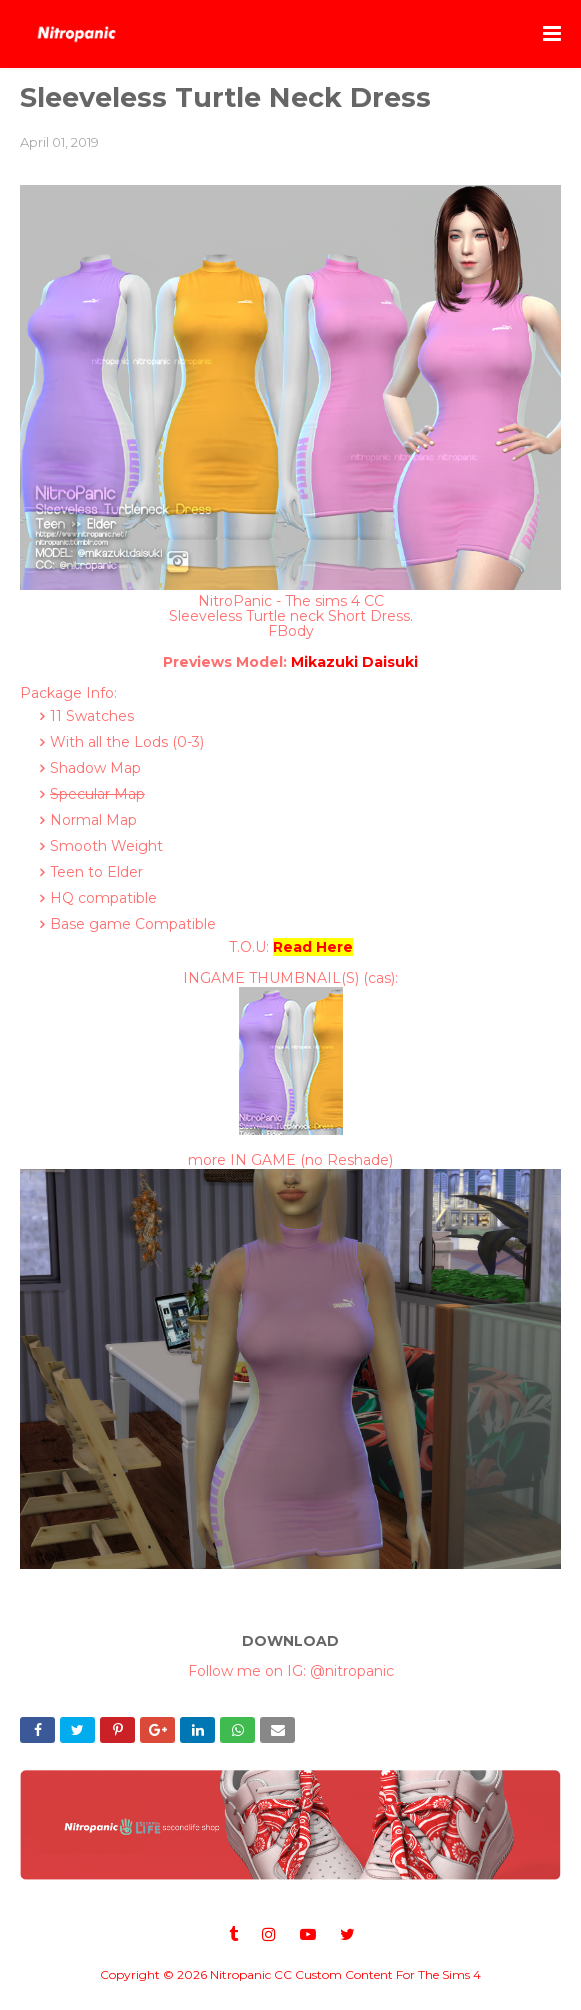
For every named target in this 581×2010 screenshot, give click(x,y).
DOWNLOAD (290, 1641)
